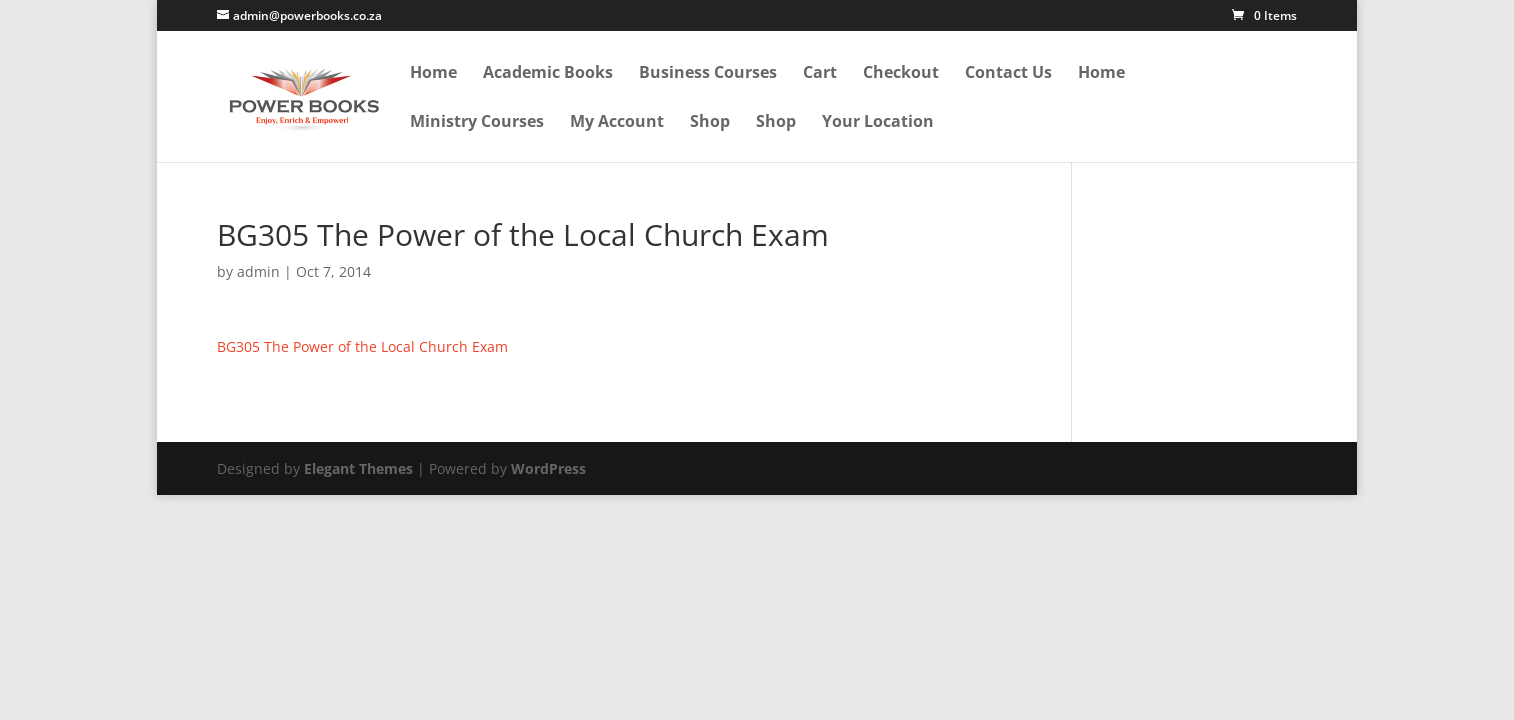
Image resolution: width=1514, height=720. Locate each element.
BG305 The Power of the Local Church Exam (362, 346)
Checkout (901, 73)
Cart (820, 73)
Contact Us (1008, 73)
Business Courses (708, 73)
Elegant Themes (358, 468)
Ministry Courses (477, 122)
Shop (710, 122)
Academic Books (548, 73)
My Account (617, 122)
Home (433, 73)
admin (258, 271)
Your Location (878, 122)
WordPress (548, 468)
